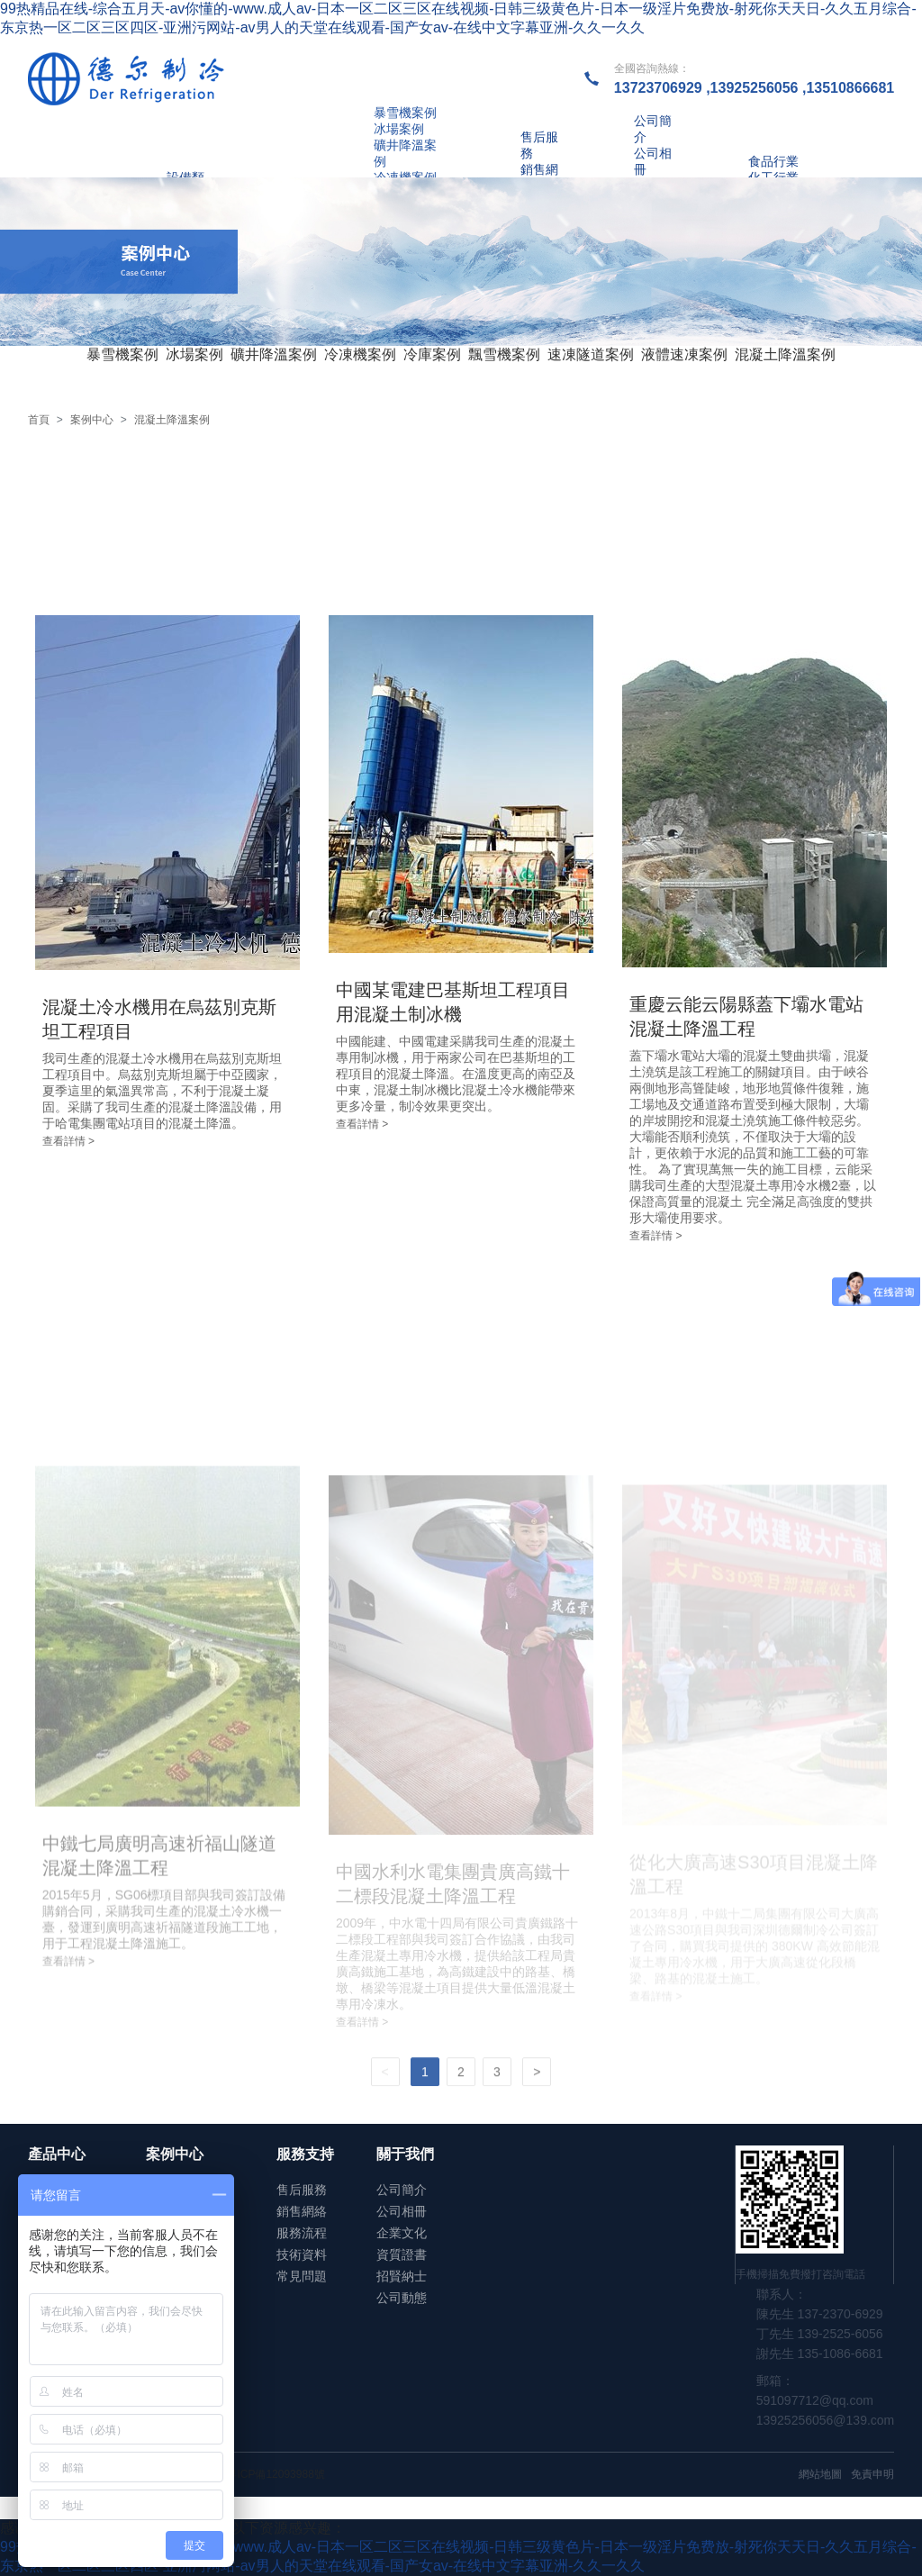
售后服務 (301, 2189)
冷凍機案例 (360, 354)
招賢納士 (401, 2276)
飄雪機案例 (504, 354)
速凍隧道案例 (590, 354)
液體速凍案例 (684, 354)
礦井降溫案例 (273, 354)
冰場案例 (194, 354)
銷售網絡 (301, 2211)
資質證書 (401, 2254)
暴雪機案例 (122, 354)
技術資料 (301, 2254)
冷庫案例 (432, 354)
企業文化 (401, 2233)
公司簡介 (401, 2189)
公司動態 (401, 2297)
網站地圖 (820, 2474)
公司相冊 (401, 2211)
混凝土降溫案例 (785, 354)
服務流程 (301, 2233)
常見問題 (301, 2276)
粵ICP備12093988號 (275, 2474)
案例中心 (91, 419)
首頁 (39, 419)
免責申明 (872, 2474)
